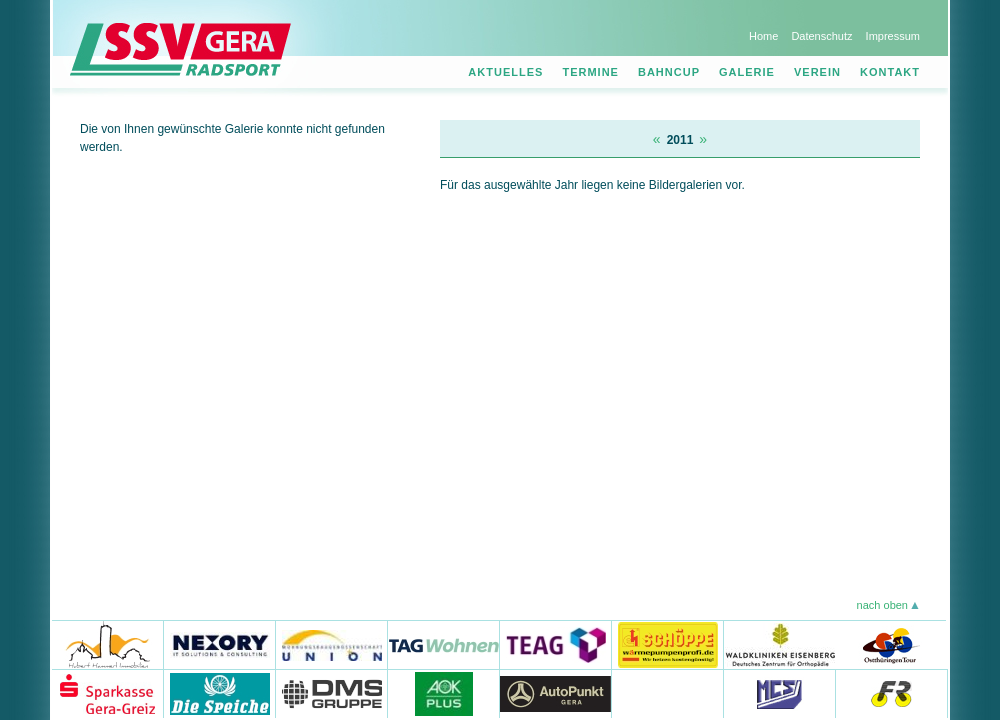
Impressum (893, 36)
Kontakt (890, 72)
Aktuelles (505, 72)
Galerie (747, 72)
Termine (590, 72)
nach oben (882, 605)
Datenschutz (821, 36)
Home (763, 36)
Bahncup (669, 72)
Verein (817, 72)
